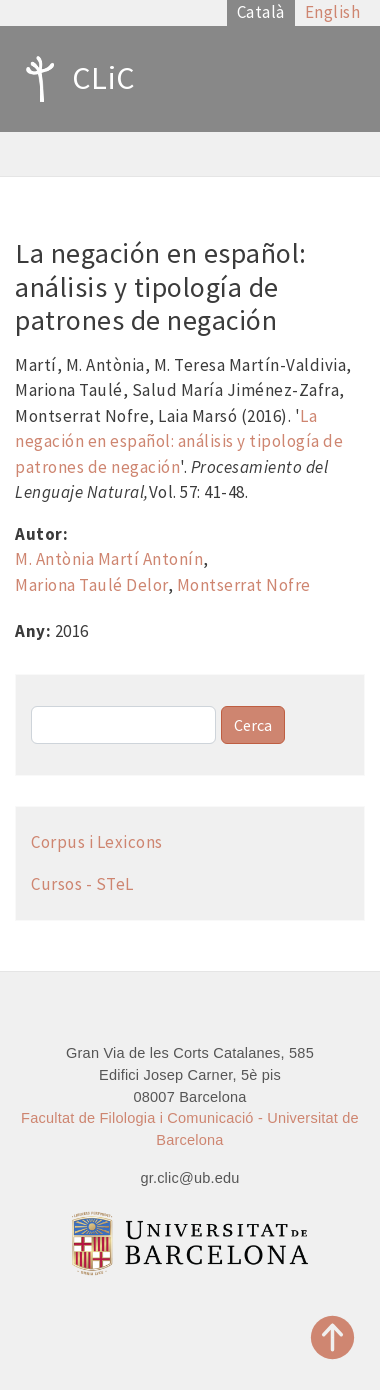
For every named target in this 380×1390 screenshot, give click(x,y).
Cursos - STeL (82, 884)
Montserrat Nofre (244, 585)
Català (261, 12)
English (333, 12)
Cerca (253, 725)
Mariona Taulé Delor (91, 585)
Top (333, 1337)
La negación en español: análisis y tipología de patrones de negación (179, 441)
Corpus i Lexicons (97, 842)
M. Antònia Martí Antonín (109, 559)
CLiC (75, 79)
